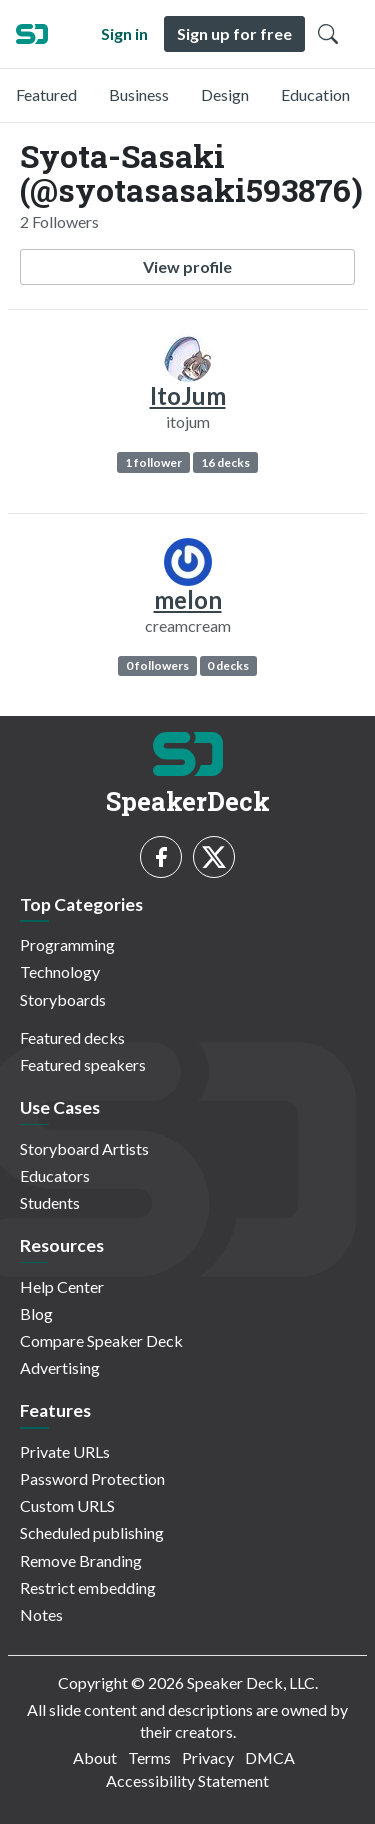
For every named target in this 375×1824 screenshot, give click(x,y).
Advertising (60, 1367)
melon (188, 599)
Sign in (124, 33)
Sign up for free (234, 33)
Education (315, 94)
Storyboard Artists (84, 1148)
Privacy (208, 1757)
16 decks (225, 462)
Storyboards (63, 999)
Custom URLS (67, 1505)
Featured (46, 94)
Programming (67, 944)
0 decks (228, 665)
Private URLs (65, 1451)
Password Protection (92, 1478)
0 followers (157, 665)
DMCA (270, 1757)
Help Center (62, 1286)
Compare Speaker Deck (101, 1340)
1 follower (153, 462)
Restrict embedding (88, 1587)
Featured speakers (83, 1064)
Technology (60, 971)
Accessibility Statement (187, 1780)
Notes (41, 1614)
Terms (149, 1757)
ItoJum (188, 395)
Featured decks (72, 1037)
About (95, 1757)
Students (50, 1202)
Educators (55, 1175)
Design (225, 94)
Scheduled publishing (92, 1532)
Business (139, 94)
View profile (187, 266)
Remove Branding (81, 1560)
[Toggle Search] (328, 34)
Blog (36, 1313)
